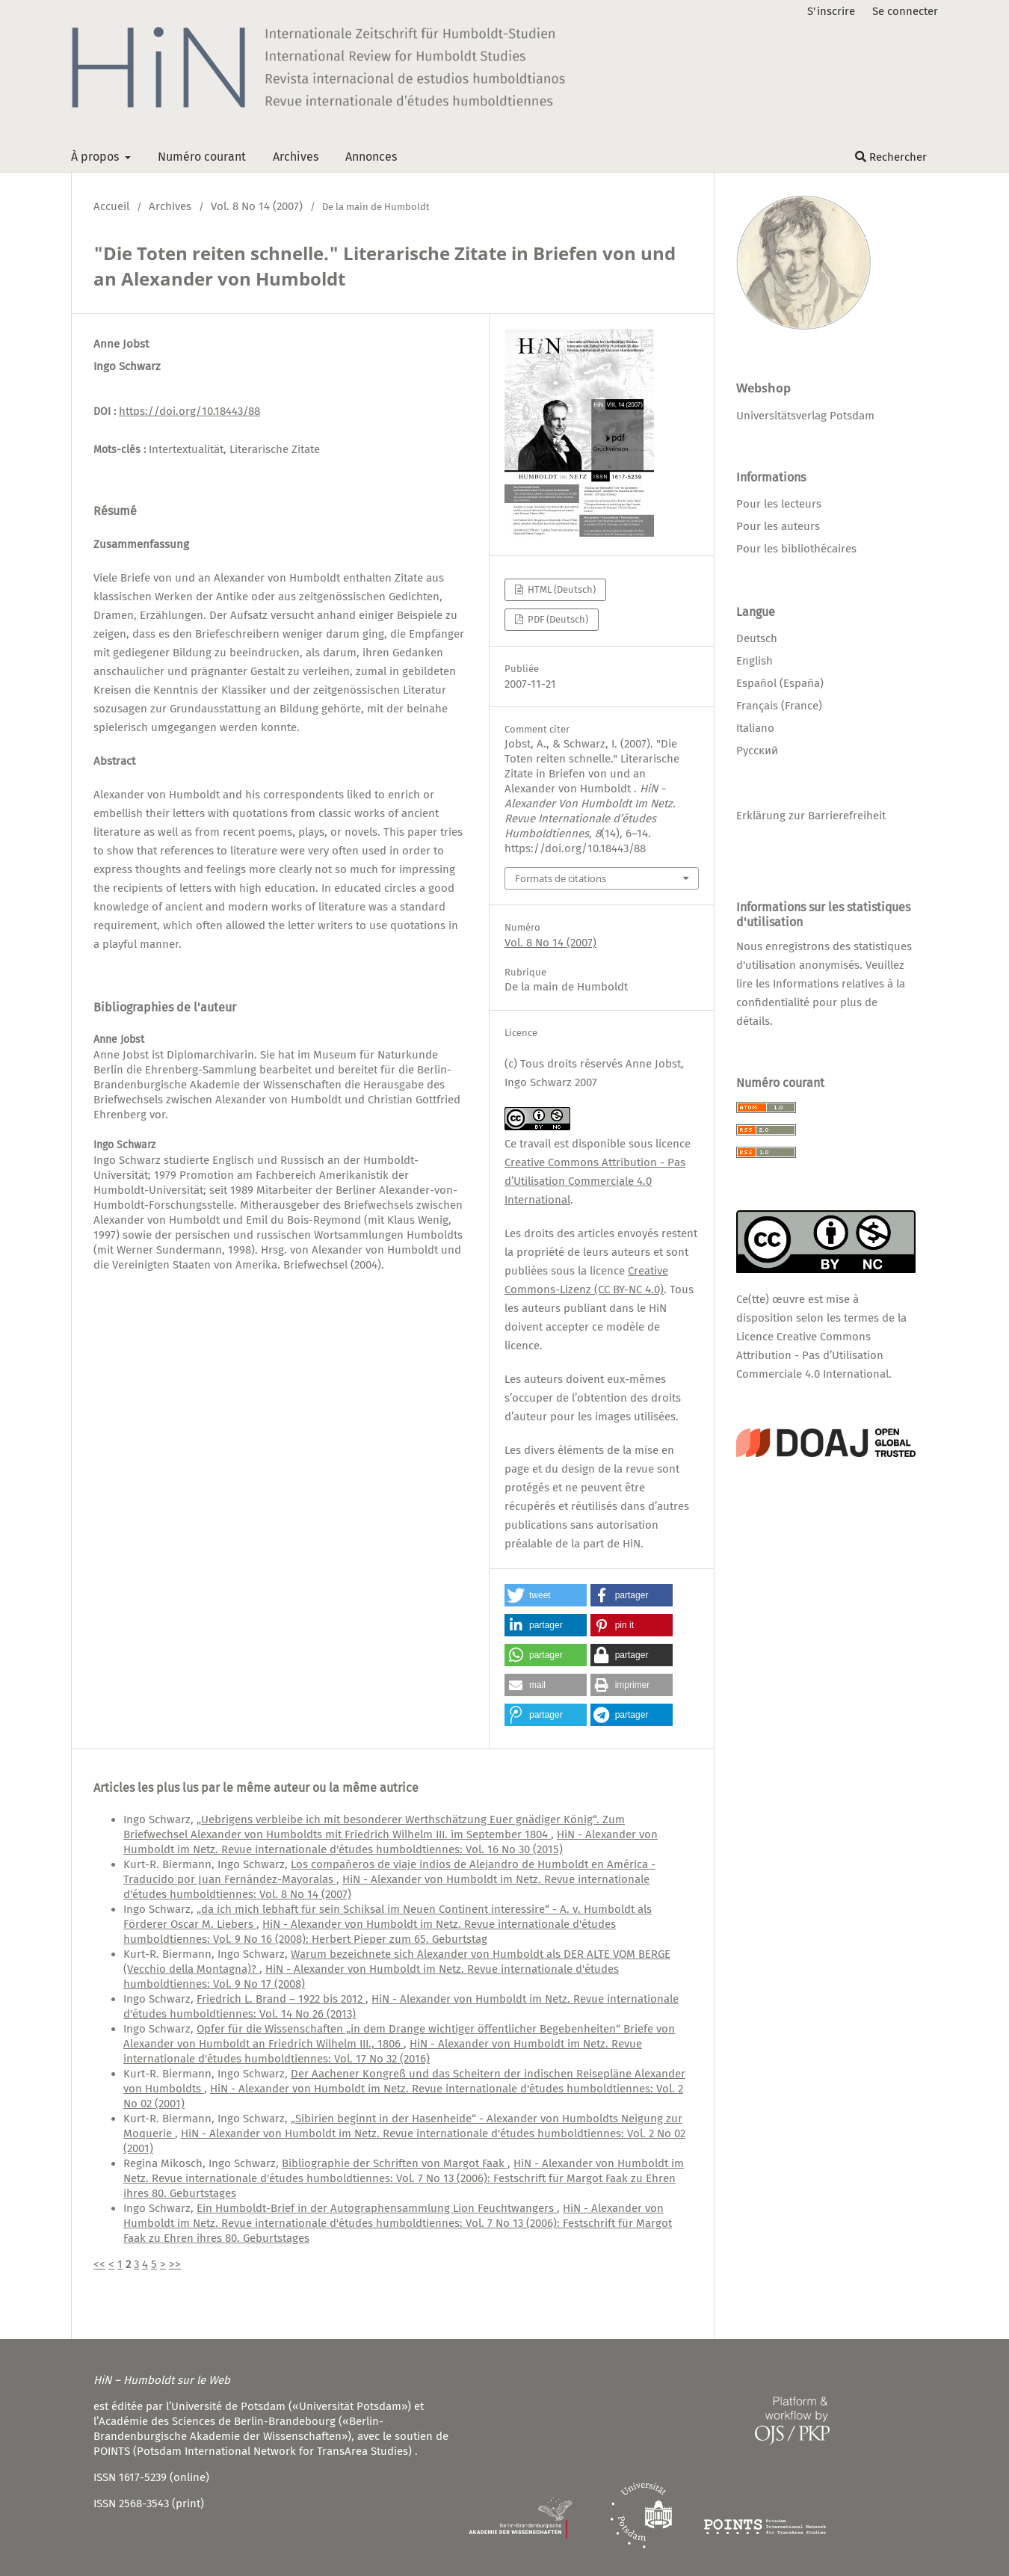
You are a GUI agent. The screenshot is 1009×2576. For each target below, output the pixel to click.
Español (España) (780, 683)
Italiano (755, 728)
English (754, 661)
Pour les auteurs (778, 526)
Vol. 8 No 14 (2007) (257, 206)
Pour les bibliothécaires (796, 548)
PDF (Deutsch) (556, 619)
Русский (757, 750)
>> (175, 2264)
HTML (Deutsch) (560, 589)
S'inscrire (831, 11)
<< (99, 2264)
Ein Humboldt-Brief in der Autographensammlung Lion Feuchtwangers (377, 2208)
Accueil (111, 206)
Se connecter (905, 11)
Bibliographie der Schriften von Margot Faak (394, 2163)
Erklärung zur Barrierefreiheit (811, 815)
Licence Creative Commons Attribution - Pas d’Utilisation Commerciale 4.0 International (812, 1355)
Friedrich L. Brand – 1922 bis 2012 (281, 1999)
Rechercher (891, 157)
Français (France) (779, 705)
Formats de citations (560, 878)
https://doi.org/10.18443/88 (189, 411)
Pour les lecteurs (778, 504)
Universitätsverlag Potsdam (805, 415)
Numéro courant (202, 157)
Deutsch (756, 638)
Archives (295, 157)
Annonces (371, 157)
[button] (545, 1595)
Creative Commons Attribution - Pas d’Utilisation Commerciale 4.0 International (594, 1181)
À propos (96, 157)
